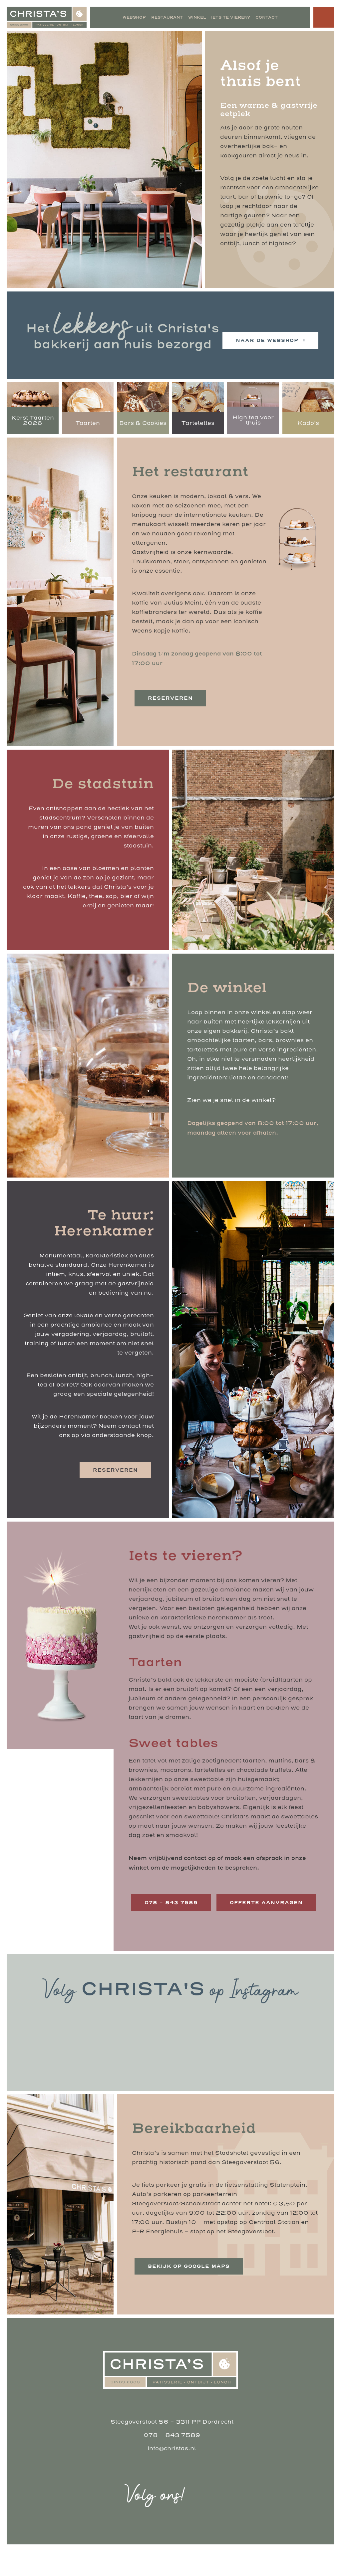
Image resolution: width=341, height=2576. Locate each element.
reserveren (170, 698)
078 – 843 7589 (172, 1903)
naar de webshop (267, 340)
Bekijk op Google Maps (189, 2291)
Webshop (134, 17)
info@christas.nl (172, 2473)
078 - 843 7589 (172, 2460)
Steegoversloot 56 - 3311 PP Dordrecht (172, 2447)
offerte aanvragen (181, 1928)
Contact (266, 17)
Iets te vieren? (230, 17)
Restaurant (166, 17)
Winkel (196, 17)
